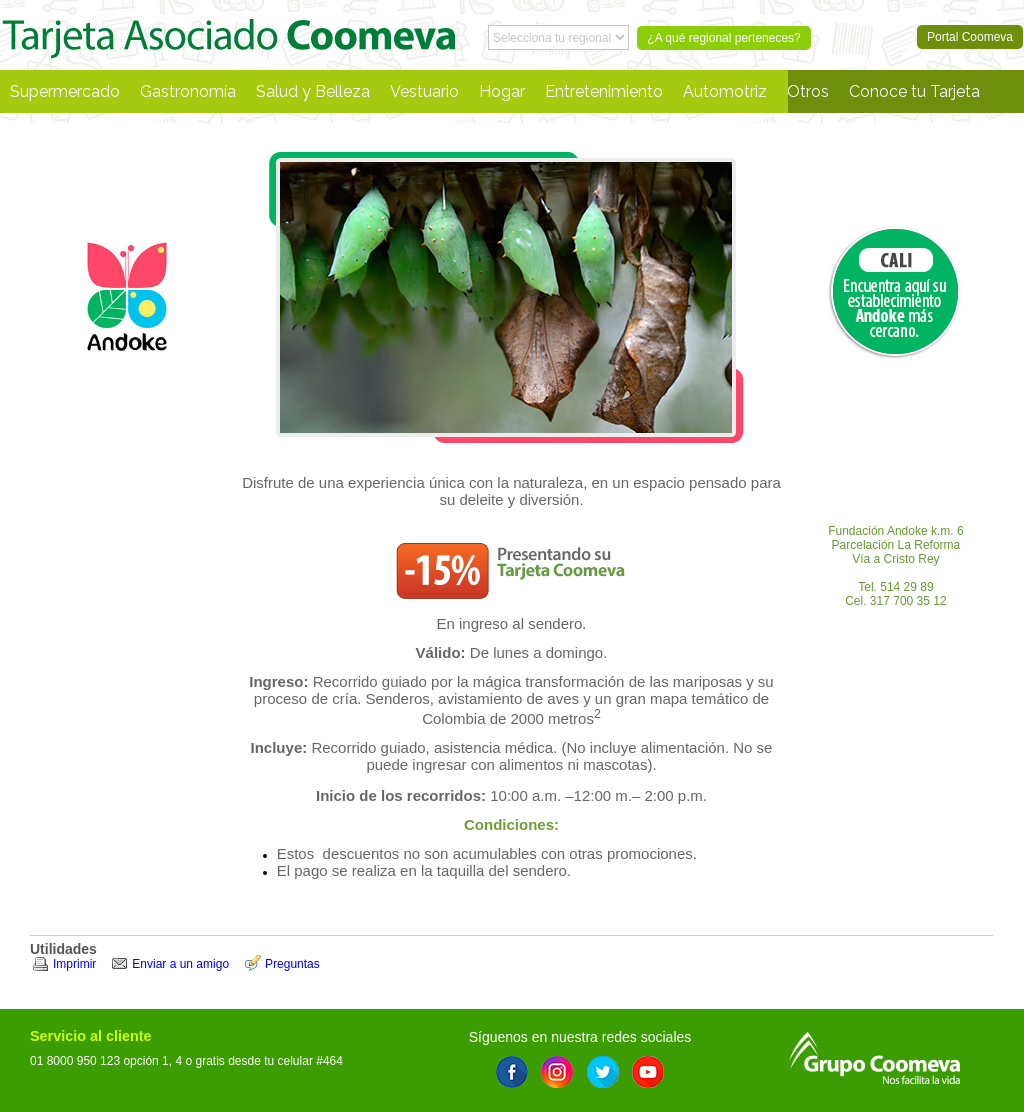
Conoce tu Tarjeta (914, 91)
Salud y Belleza (313, 91)
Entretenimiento (604, 91)
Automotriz (725, 91)
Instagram (557, 1072)
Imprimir (74, 964)
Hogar (502, 91)
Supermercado (65, 91)
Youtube (648, 1072)
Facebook (512, 1072)
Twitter (603, 1072)
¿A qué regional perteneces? (723, 38)
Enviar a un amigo (180, 964)
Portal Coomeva (229, 35)
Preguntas (292, 964)
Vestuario (424, 91)
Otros (808, 91)
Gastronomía (188, 91)
